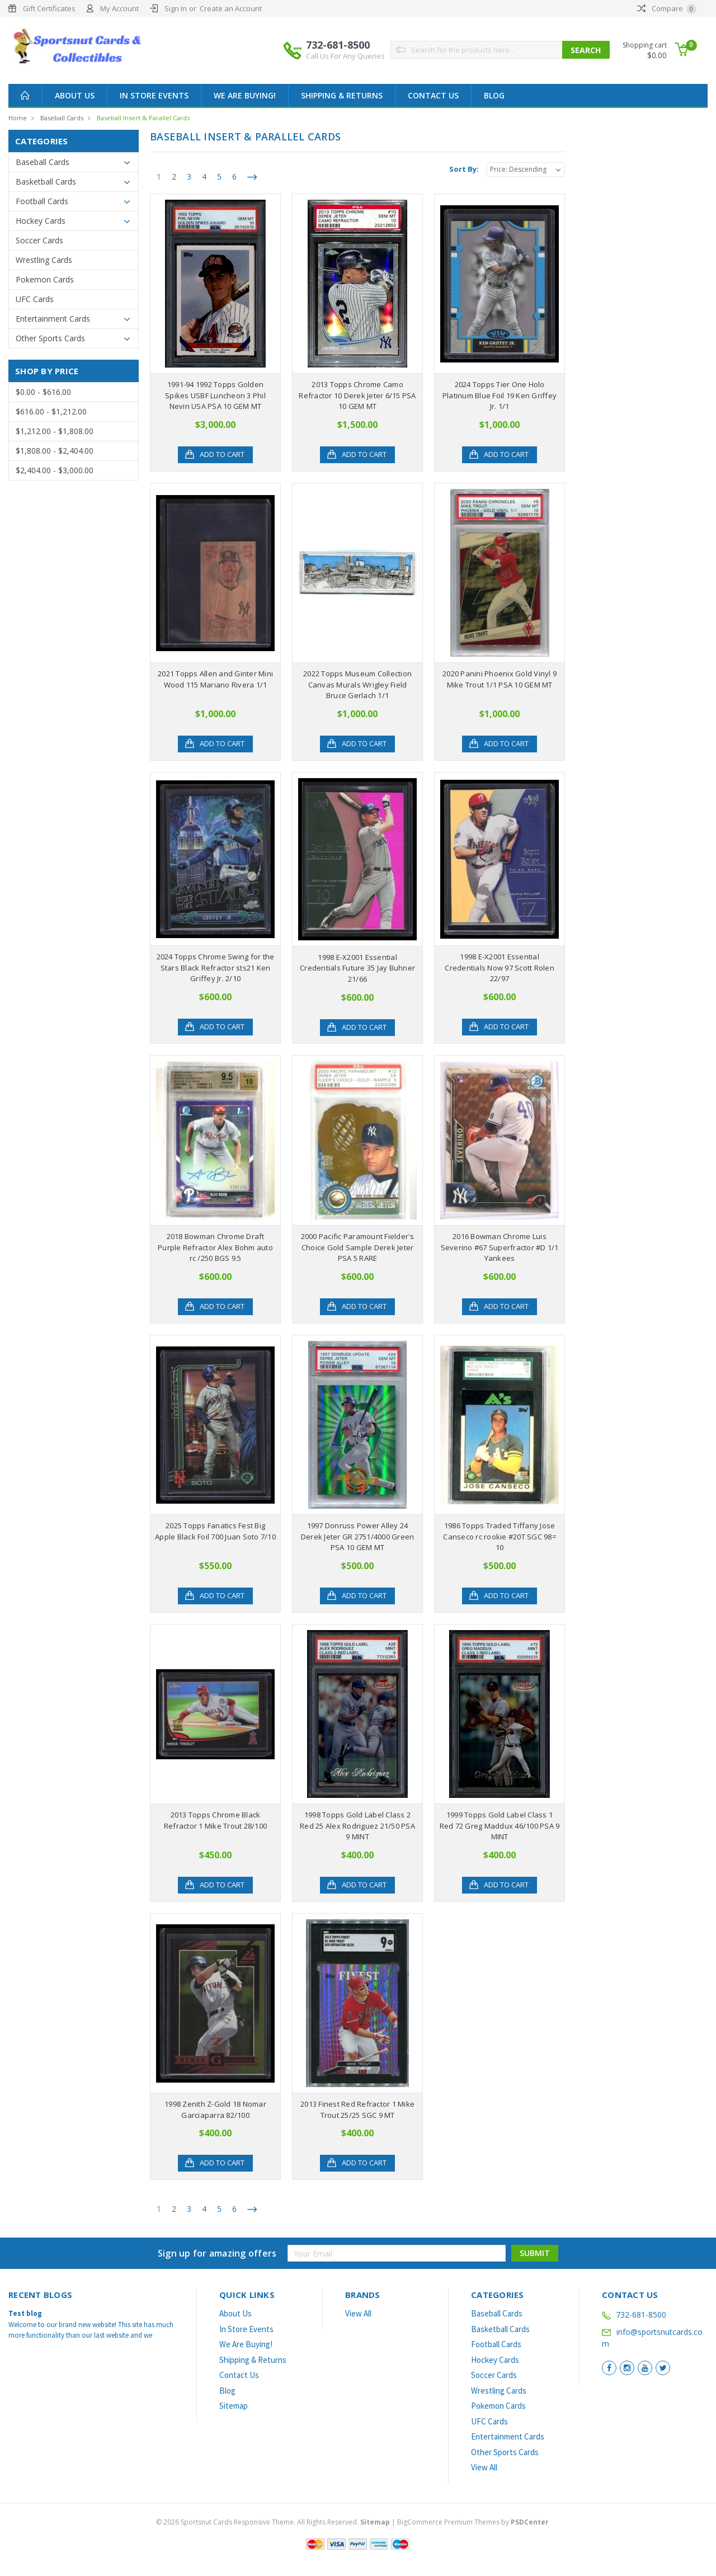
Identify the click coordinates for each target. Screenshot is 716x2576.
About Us (75, 95)
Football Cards (42, 201)
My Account (119, 8)
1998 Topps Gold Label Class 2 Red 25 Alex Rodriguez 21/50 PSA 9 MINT (357, 1826)
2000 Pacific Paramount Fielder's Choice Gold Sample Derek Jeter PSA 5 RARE (357, 1247)
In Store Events (154, 95)
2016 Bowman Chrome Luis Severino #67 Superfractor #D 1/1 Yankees (500, 1247)
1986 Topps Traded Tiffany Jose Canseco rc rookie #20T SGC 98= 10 (499, 1536)
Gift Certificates (49, 8)
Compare (666, 8)
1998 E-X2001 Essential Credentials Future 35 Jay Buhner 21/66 (357, 968)
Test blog (25, 2313)
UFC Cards (35, 299)
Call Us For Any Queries (345, 56)
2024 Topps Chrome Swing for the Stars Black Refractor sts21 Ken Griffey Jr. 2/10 (216, 967)
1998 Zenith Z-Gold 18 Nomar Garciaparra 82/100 (215, 2109)
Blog (494, 95)
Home (17, 118)
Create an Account (231, 8)
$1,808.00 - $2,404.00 (54, 450)
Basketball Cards (46, 181)
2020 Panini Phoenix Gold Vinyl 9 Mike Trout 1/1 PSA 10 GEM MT (499, 679)
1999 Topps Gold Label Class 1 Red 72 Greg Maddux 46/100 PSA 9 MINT (500, 1826)
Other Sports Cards (50, 338)
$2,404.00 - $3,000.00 (54, 470)
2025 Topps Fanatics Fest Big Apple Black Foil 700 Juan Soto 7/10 (215, 1531)
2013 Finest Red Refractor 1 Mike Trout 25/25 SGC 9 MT (357, 2109)
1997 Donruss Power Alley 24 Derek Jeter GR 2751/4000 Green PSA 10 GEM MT (357, 1536)
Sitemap (233, 2405)
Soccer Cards (39, 240)
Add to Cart (222, 455)
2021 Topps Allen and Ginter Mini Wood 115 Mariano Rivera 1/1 (215, 679)
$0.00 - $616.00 (43, 392)
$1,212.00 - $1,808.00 (54, 431)
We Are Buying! (245, 95)
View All (358, 2313)
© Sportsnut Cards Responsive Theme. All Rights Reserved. (274, 2522)
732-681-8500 (345, 50)
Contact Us (433, 95)
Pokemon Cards (45, 279)
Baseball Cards (61, 118)
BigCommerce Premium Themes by (473, 2522)
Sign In (175, 8)
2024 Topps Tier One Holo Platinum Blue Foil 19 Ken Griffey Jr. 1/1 (499, 395)
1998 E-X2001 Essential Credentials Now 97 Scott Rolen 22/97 (499, 967)
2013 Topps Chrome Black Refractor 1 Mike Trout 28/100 (215, 1820)
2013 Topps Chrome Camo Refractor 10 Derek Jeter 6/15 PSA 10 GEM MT (357, 395)
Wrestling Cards (44, 260)
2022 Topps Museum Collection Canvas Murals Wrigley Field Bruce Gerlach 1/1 (357, 684)
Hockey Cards (40, 220)
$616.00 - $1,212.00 (51, 411)
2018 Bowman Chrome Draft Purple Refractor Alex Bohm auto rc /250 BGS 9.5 (215, 1247)
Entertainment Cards (53, 318)
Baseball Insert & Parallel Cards (143, 118)
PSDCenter (530, 2522)
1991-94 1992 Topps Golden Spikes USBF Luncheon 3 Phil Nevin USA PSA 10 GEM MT (215, 395)
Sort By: (464, 169)
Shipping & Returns (342, 95)
